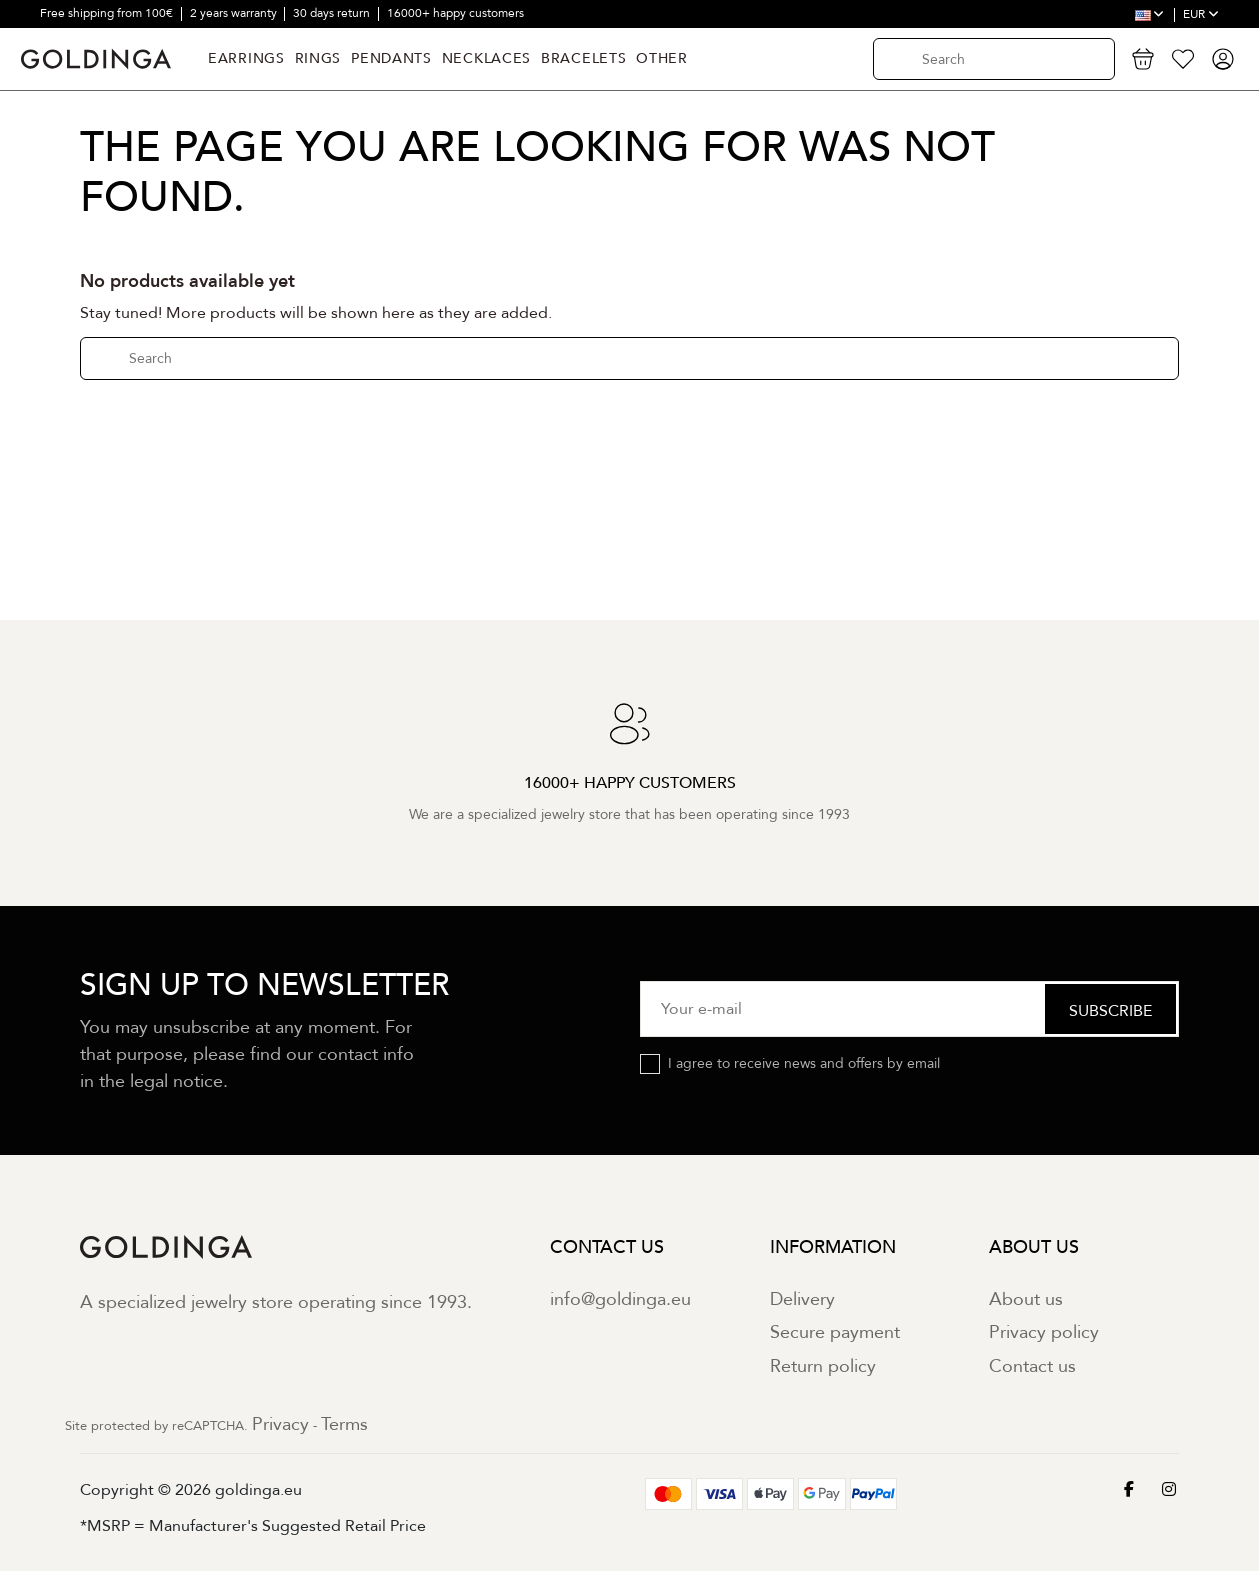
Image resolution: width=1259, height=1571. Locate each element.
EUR (1201, 14)
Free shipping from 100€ (108, 13)
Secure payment (835, 1332)
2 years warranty (235, 13)
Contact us (1032, 1366)
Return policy (823, 1366)
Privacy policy (1044, 1332)
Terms (344, 1424)
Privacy (280, 1424)
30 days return (333, 13)
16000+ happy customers (455, 13)
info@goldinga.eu (620, 1299)
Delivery (802, 1299)
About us (1026, 1299)
